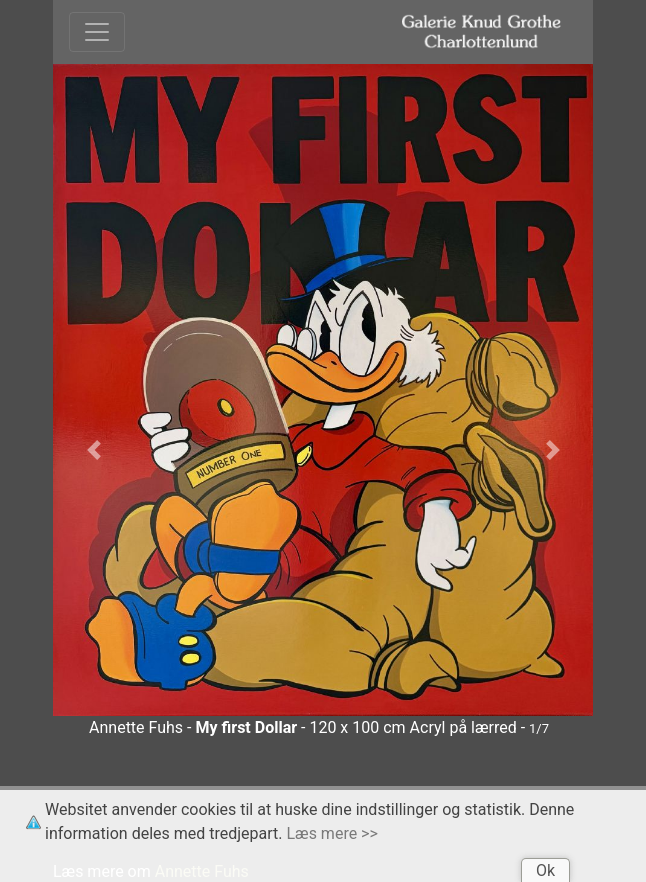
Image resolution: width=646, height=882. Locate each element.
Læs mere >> (332, 833)
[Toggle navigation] (97, 32)
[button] (93, 450)
